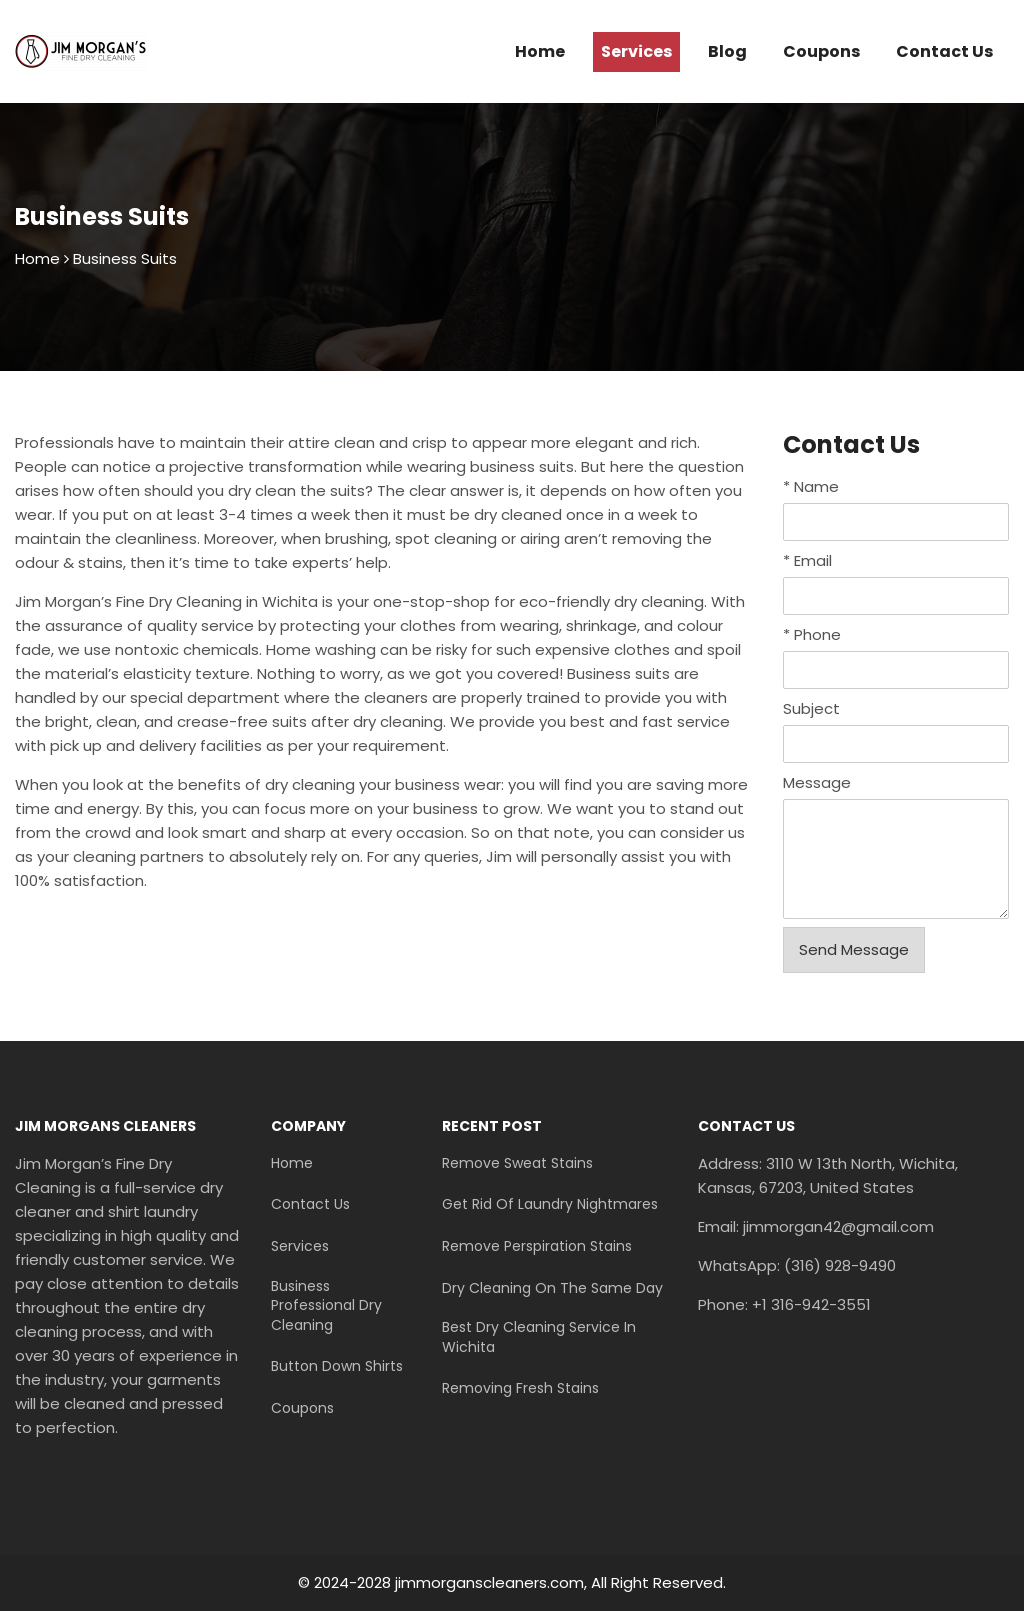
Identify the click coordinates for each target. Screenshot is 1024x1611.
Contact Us (944, 51)
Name (811, 486)
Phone (812, 634)
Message (817, 782)
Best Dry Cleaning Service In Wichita (539, 1337)
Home (540, 51)
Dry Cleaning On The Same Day (552, 1288)
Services (636, 51)
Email (807, 560)
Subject (811, 708)
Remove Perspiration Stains (537, 1246)
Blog (727, 51)
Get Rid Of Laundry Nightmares (550, 1204)
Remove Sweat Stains (517, 1163)
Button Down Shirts (337, 1366)
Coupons (821, 51)
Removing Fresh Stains (520, 1388)
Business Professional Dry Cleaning (326, 1306)
